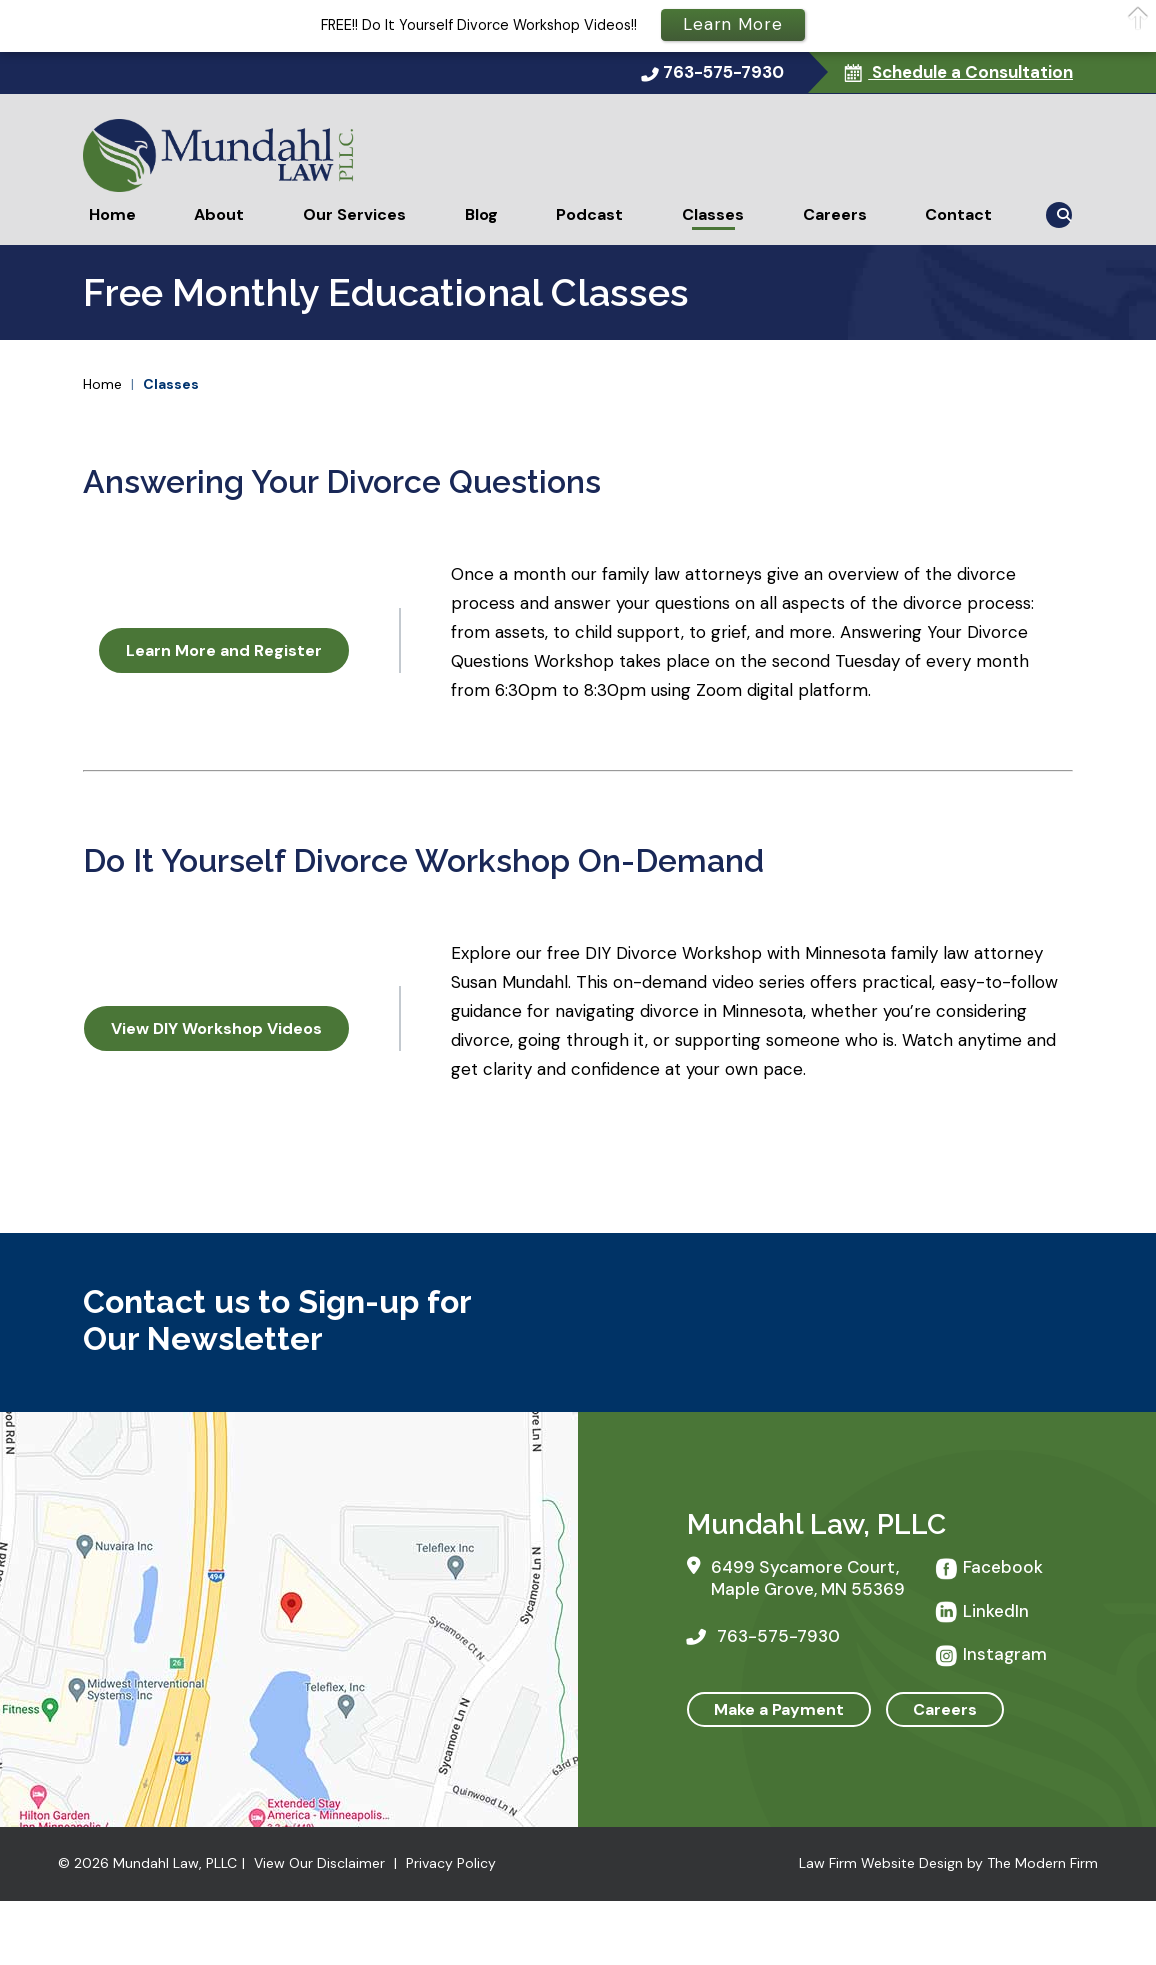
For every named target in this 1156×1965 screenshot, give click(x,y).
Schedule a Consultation (970, 72)
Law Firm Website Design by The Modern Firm (948, 1863)
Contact (958, 214)
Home (112, 214)
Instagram (1005, 1654)
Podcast (589, 214)
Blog (481, 214)
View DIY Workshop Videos (216, 1028)
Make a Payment (779, 1709)
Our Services (354, 214)
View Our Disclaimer (319, 1863)
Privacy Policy (451, 1863)
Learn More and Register (224, 650)
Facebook (1003, 1567)
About (219, 214)
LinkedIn (996, 1611)
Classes (713, 214)
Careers (835, 214)
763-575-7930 (723, 72)
